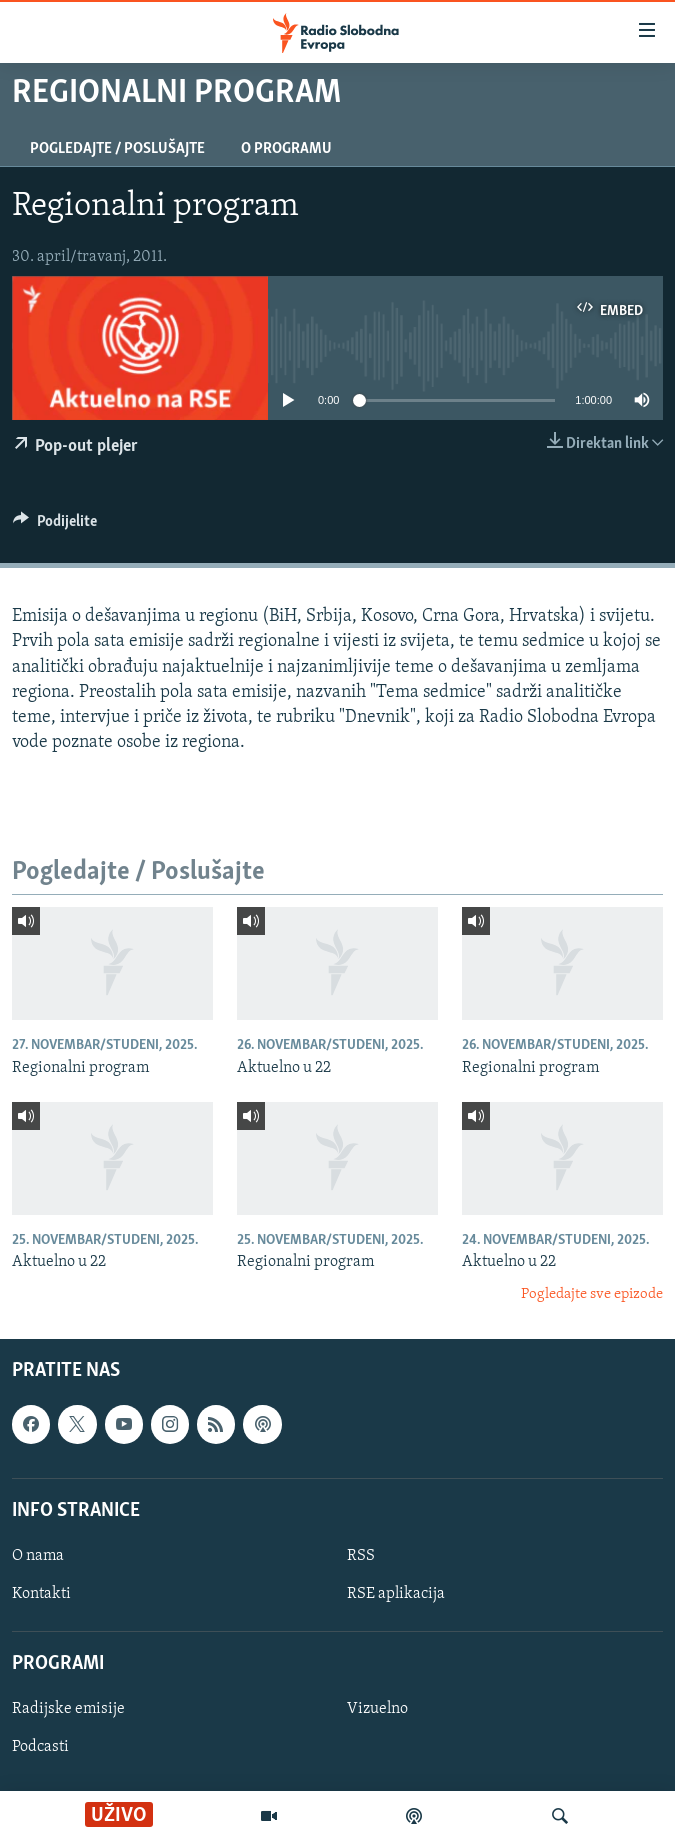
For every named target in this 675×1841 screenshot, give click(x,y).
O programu (286, 149)
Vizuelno (377, 1709)
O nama (38, 1556)
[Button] (55, 526)
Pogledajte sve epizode (592, 1294)
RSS (361, 1556)
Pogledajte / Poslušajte (117, 149)
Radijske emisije (68, 1709)
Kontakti (41, 1594)
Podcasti (40, 1747)
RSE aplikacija (396, 1594)
